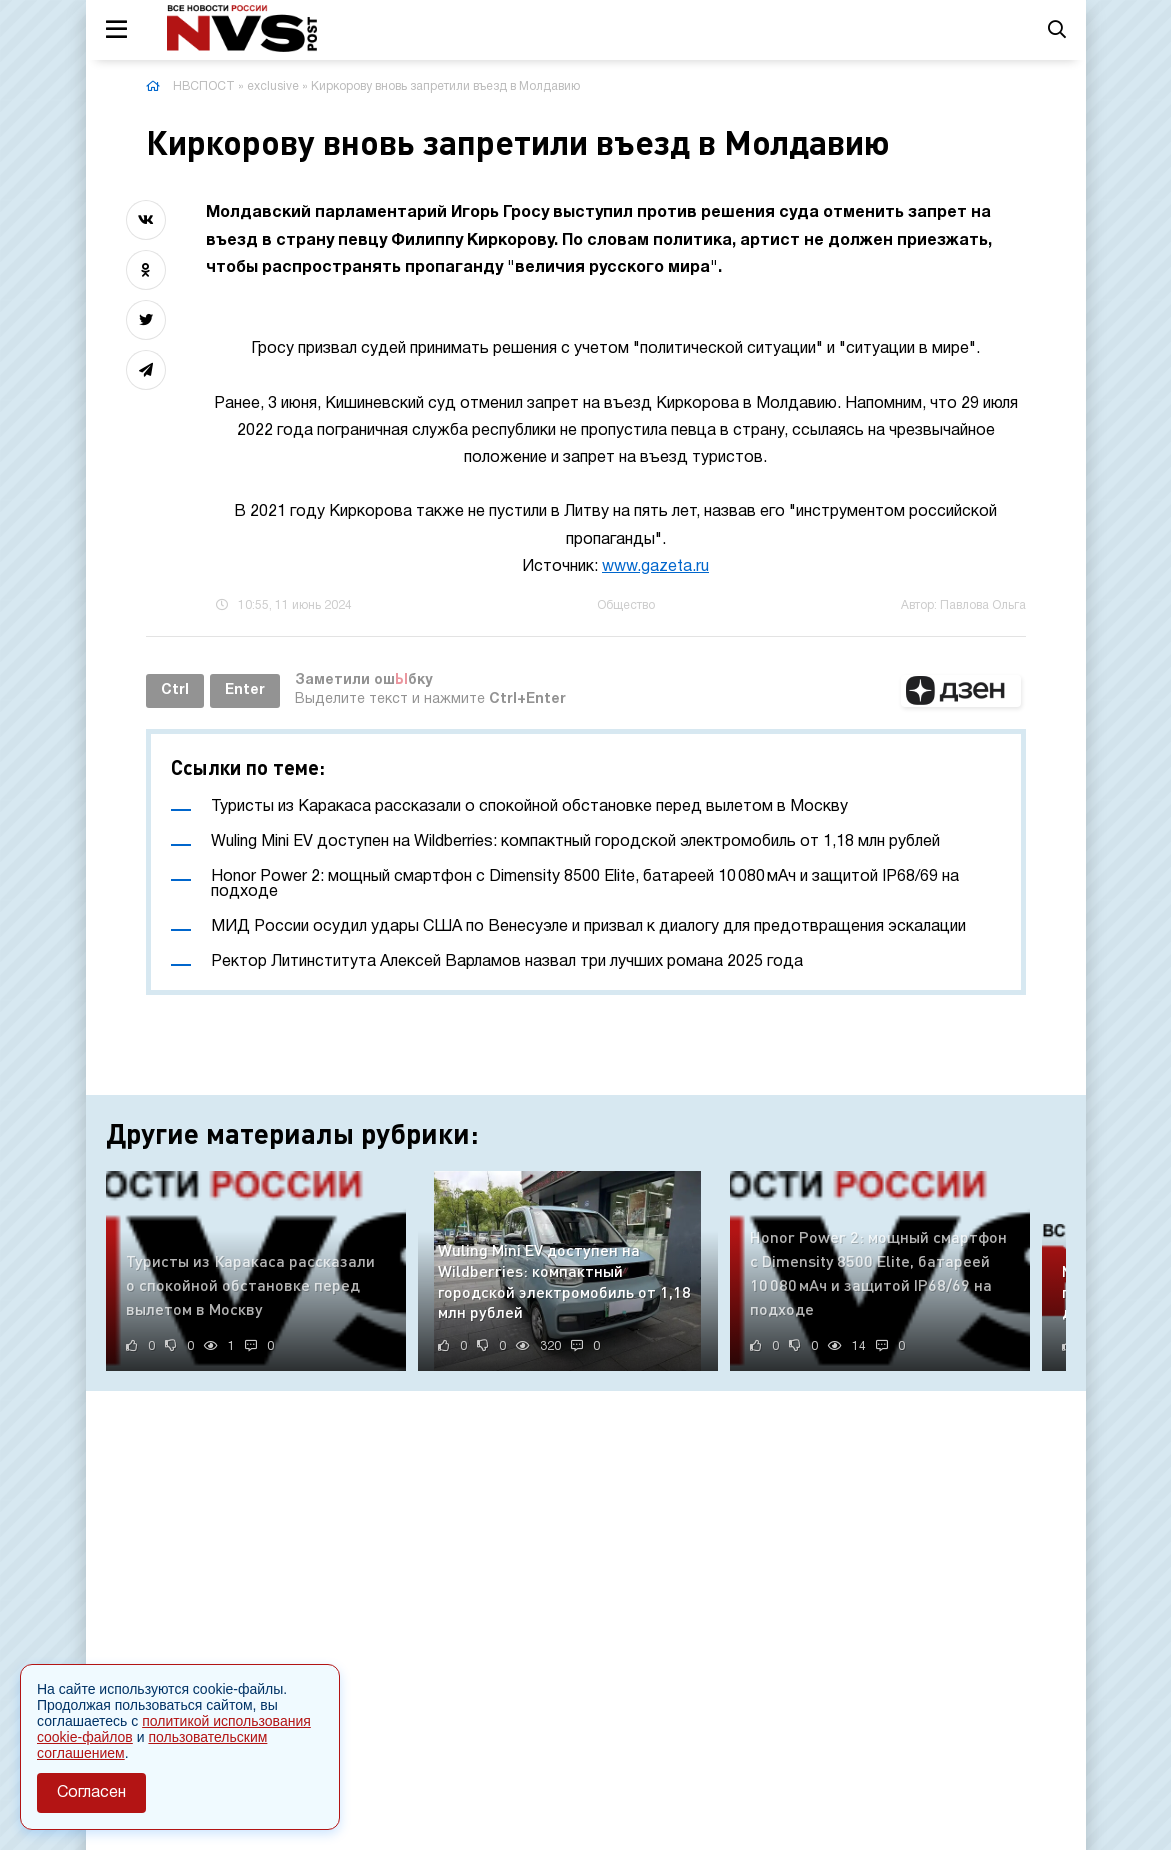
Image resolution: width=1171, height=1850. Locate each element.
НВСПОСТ (204, 86)
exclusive (273, 86)
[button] (961, 691)
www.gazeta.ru (655, 567)
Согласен (91, 1793)
